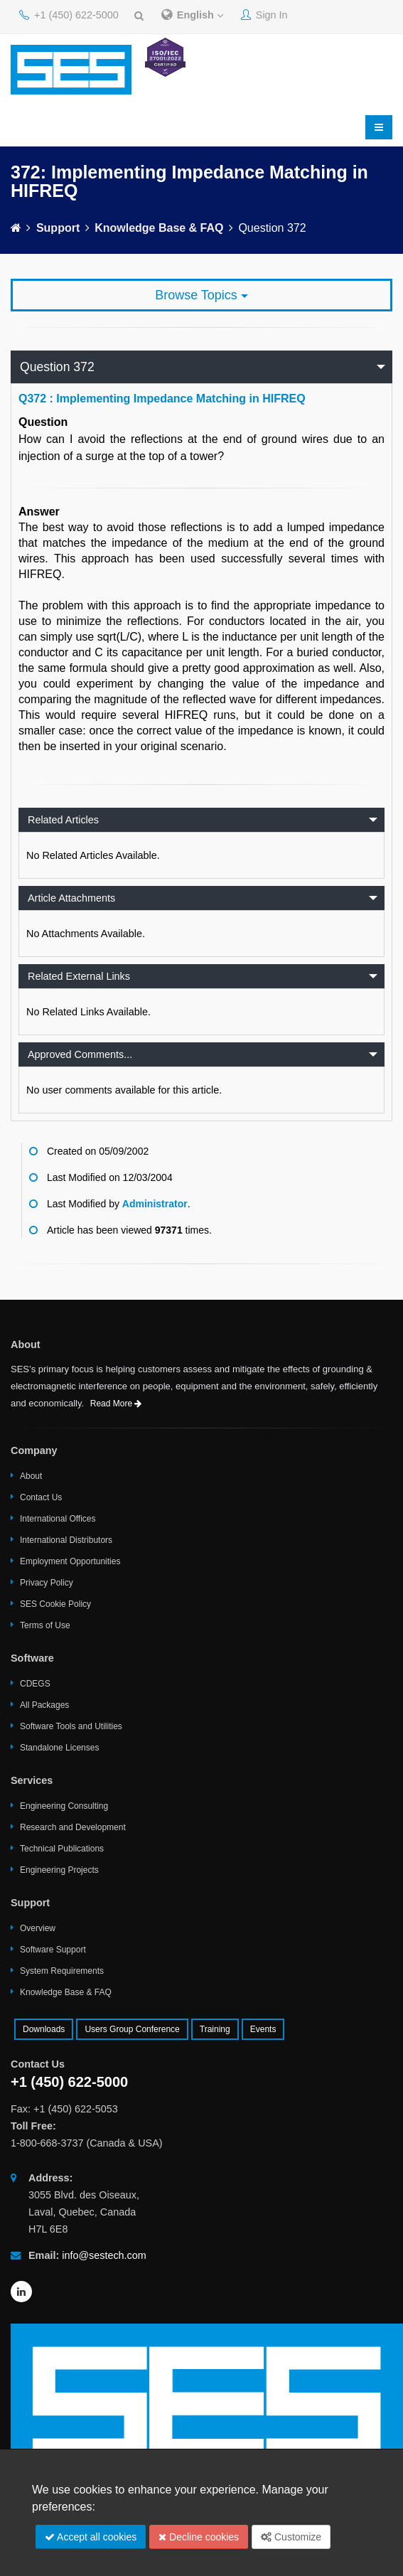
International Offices (58, 1519)
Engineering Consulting (64, 1806)
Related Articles (63, 819)
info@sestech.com (104, 2255)
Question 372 (57, 367)
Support (58, 228)
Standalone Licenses (59, 1748)
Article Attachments (71, 898)
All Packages (44, 1705)
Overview (37, 1928)
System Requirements (62, 1971)
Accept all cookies (90, 2537)
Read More (116, 1404)
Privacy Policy (46, 1583)
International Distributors (66, 1540)
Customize (291, 2537)
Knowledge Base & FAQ (159, 228)
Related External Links (79, 976)
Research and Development (73, 1827)
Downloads (44, 2029)
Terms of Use (45, 1625)
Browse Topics (201, 295)
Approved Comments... (80, 1054)
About (31, 1476)
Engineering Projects (59, 1870)
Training (215, 2029)
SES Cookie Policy (55, 1604)
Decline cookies (198, 2537)
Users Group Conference (132, 2029)
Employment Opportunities (70, 1561)
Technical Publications (62, 1849)
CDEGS (35, 1684)
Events (263, 2029)
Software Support (53, 1950)
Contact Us (41, 1497)
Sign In (264, 15)
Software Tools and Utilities (71, 1726)
